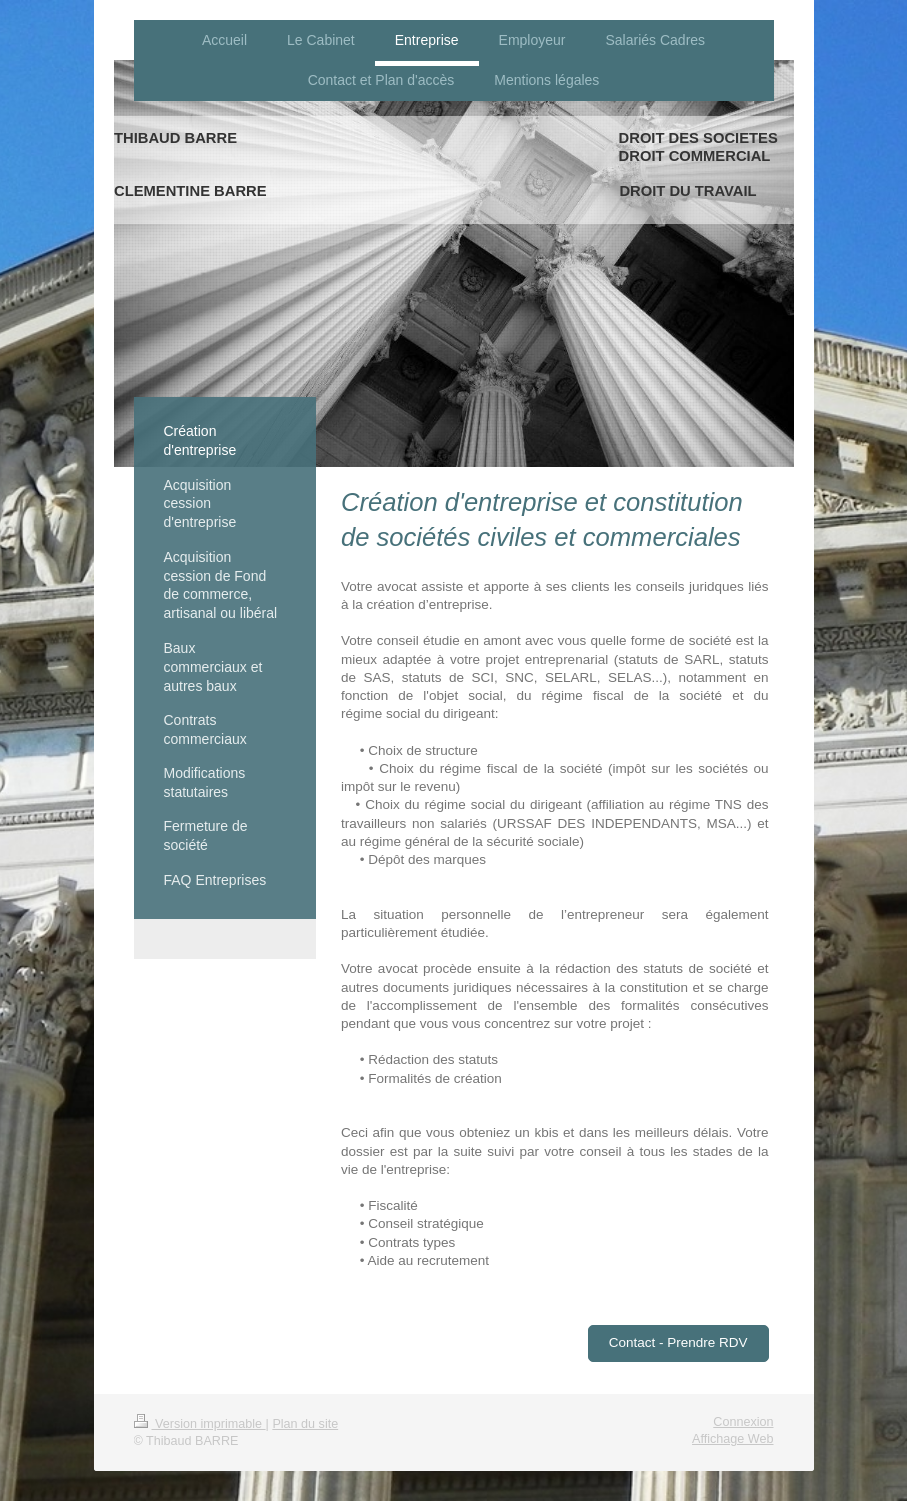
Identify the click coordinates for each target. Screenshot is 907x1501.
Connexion (743, 1422)
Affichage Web (732, 1439)
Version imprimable (200, 1424)
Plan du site (305, 1424)
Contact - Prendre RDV (678, 1342)
